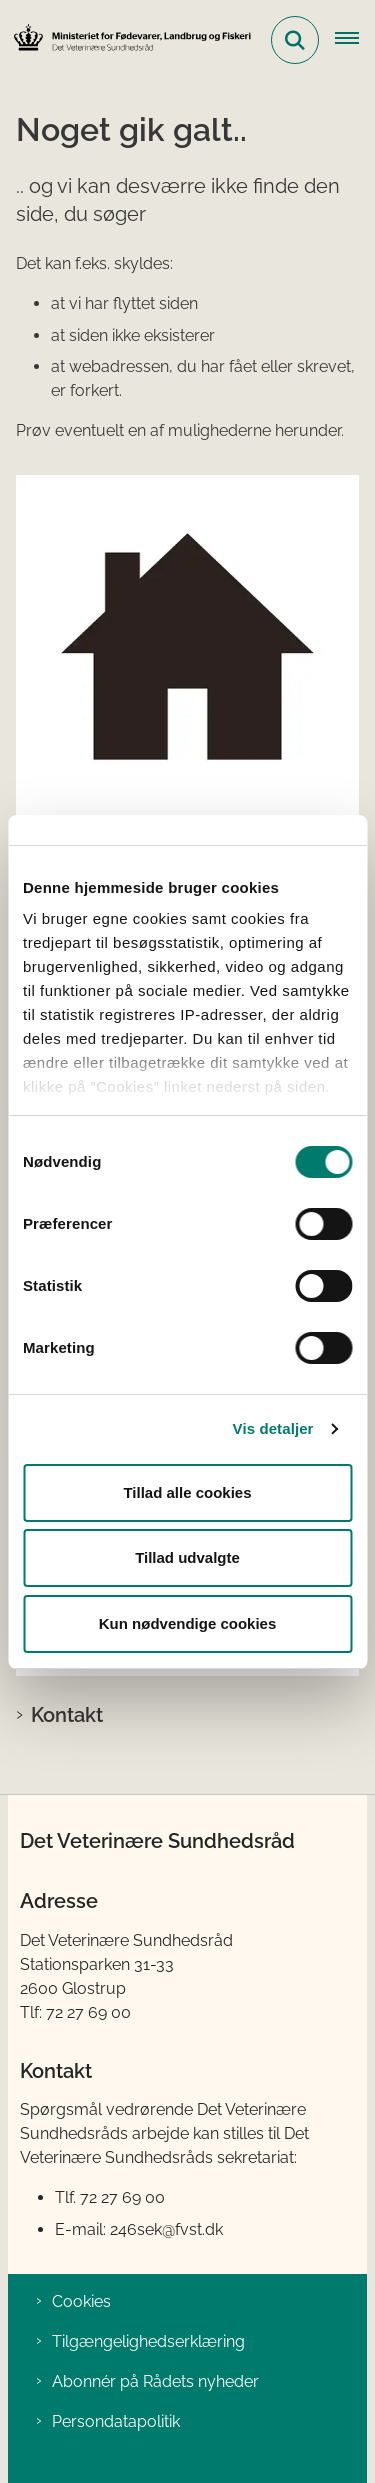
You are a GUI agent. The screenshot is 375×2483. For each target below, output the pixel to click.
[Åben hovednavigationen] (355, 40)
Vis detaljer (273, 1428)
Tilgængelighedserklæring (148, 2341)
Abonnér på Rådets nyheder (155, 2381)
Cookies (81, 2301)
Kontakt (67, 1715)
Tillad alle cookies (187, 1492)
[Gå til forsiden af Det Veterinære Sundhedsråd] (126, 39)
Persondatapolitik (116, 2421)
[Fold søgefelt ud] (295, 40)
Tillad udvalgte (187, 1557)
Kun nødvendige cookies (188, 1623)
